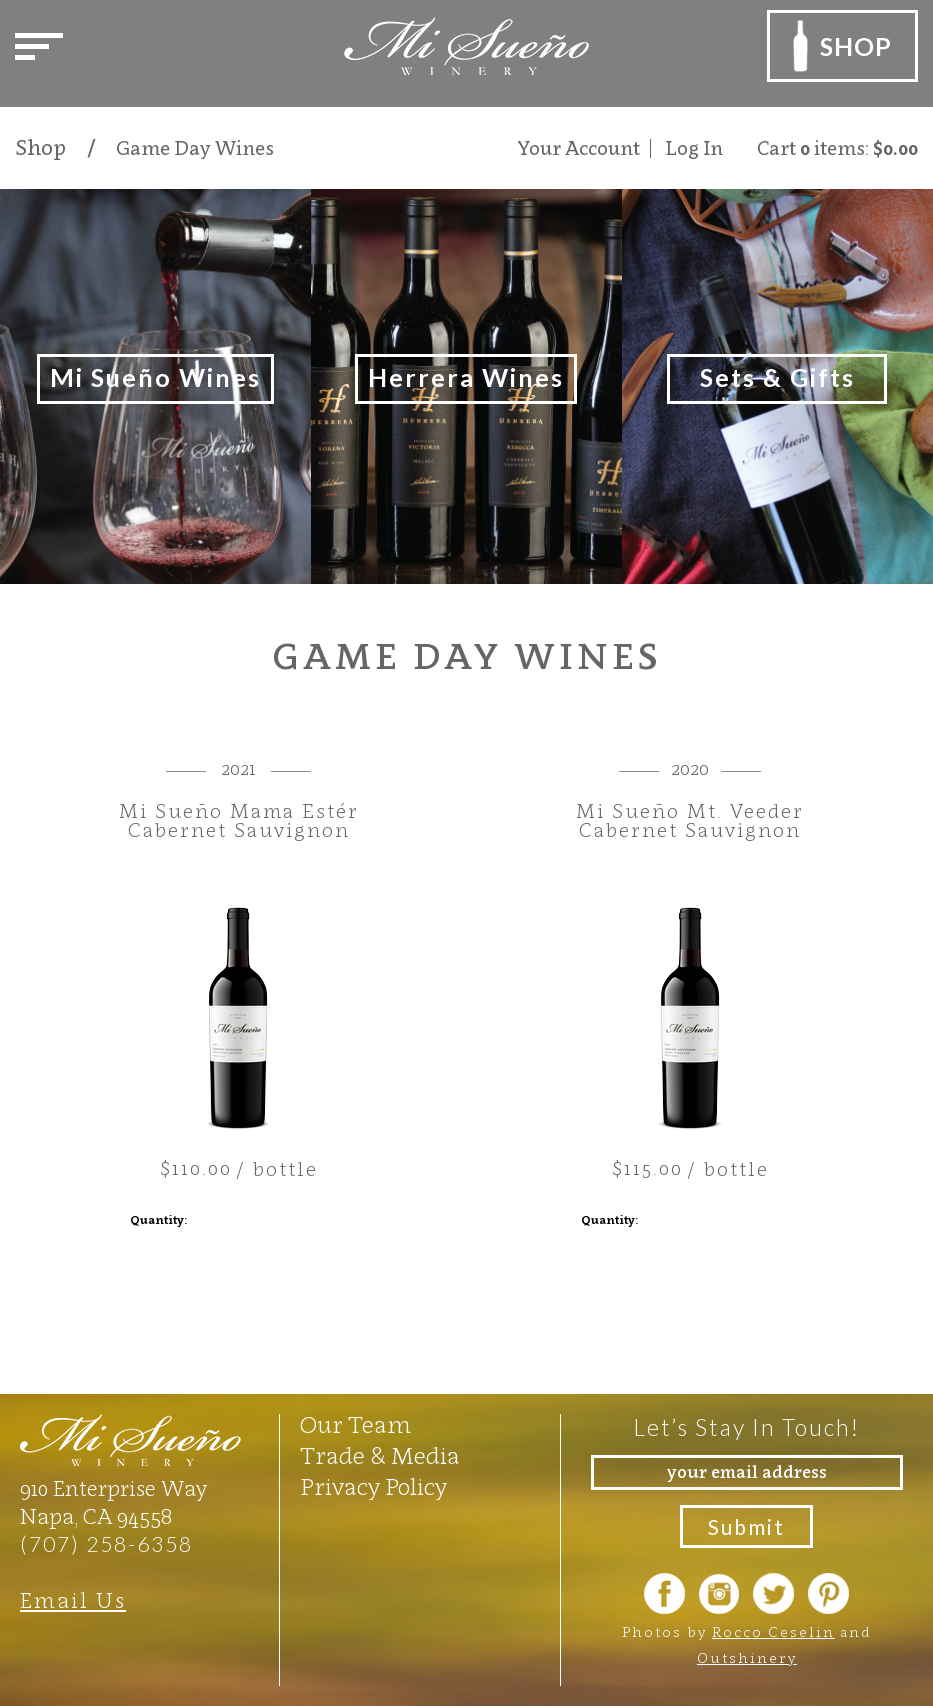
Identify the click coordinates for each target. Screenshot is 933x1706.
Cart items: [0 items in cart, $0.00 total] (837, 148)
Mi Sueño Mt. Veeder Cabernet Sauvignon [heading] (690, 821)
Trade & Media (380, 1456)
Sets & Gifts (777, 377)
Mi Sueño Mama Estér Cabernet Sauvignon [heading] (239, 821)
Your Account (579, 148)
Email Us (73, 1600)
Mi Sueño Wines (155, 377)
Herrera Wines (466, 377)
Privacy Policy (373, 1487)
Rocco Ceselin (773, 1631)
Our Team (355, 1425)
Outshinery (747, 1657)
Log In (694, 148)
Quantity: (158, 1219)
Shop (40, 148)
